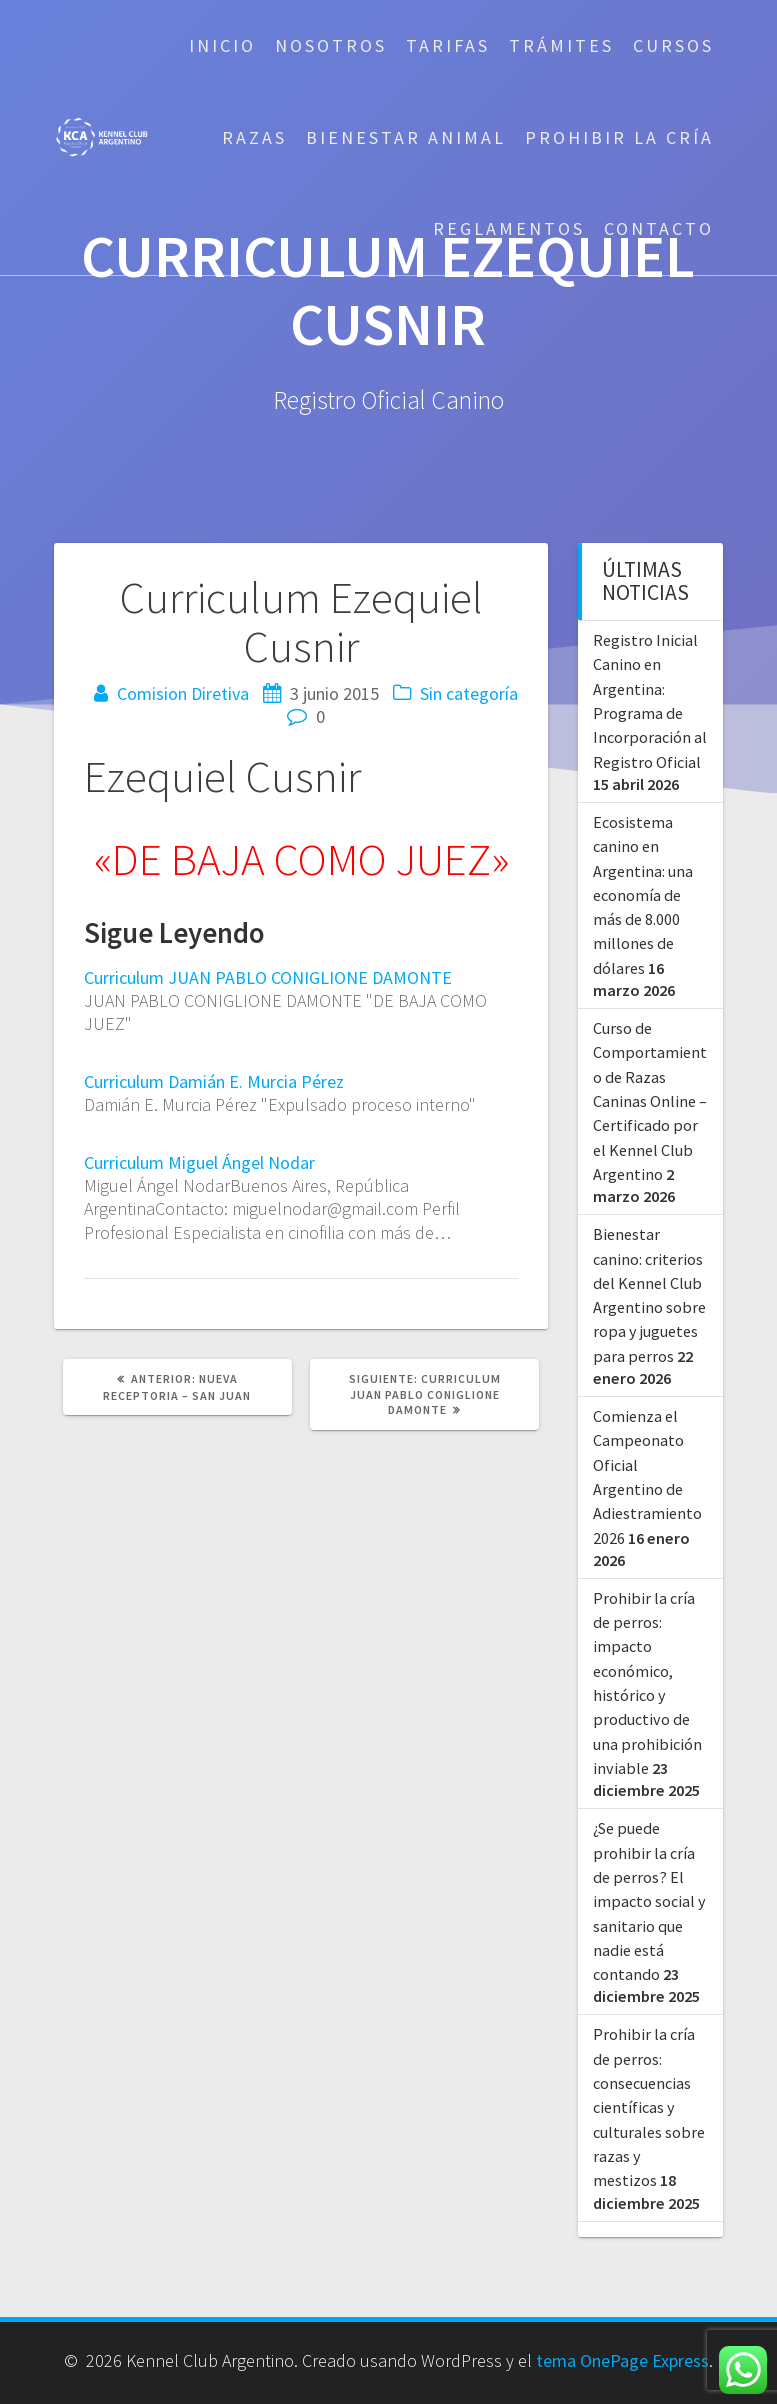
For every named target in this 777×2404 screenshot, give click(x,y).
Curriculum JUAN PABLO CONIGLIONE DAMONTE (268, 977)
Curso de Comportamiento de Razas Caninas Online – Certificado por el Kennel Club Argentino (650, 1101)
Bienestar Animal (406, 137)
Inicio (222, 45)
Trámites (561, 45)
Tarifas (448, 45)
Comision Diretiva (183, 693)
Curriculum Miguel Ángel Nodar (199, 1162)
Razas (254, 137)
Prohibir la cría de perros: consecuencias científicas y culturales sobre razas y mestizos (649, 2107)
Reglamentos (509, 228)
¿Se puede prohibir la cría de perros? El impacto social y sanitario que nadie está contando (649, 1901)
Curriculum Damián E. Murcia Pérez (214, 1081)
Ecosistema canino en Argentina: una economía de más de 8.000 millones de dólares (643, 895)
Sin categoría (469, 693)
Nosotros (331, 45)
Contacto (659, 228)
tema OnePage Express (622, 2360)
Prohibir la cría (619, 137)
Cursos (673, 45)
